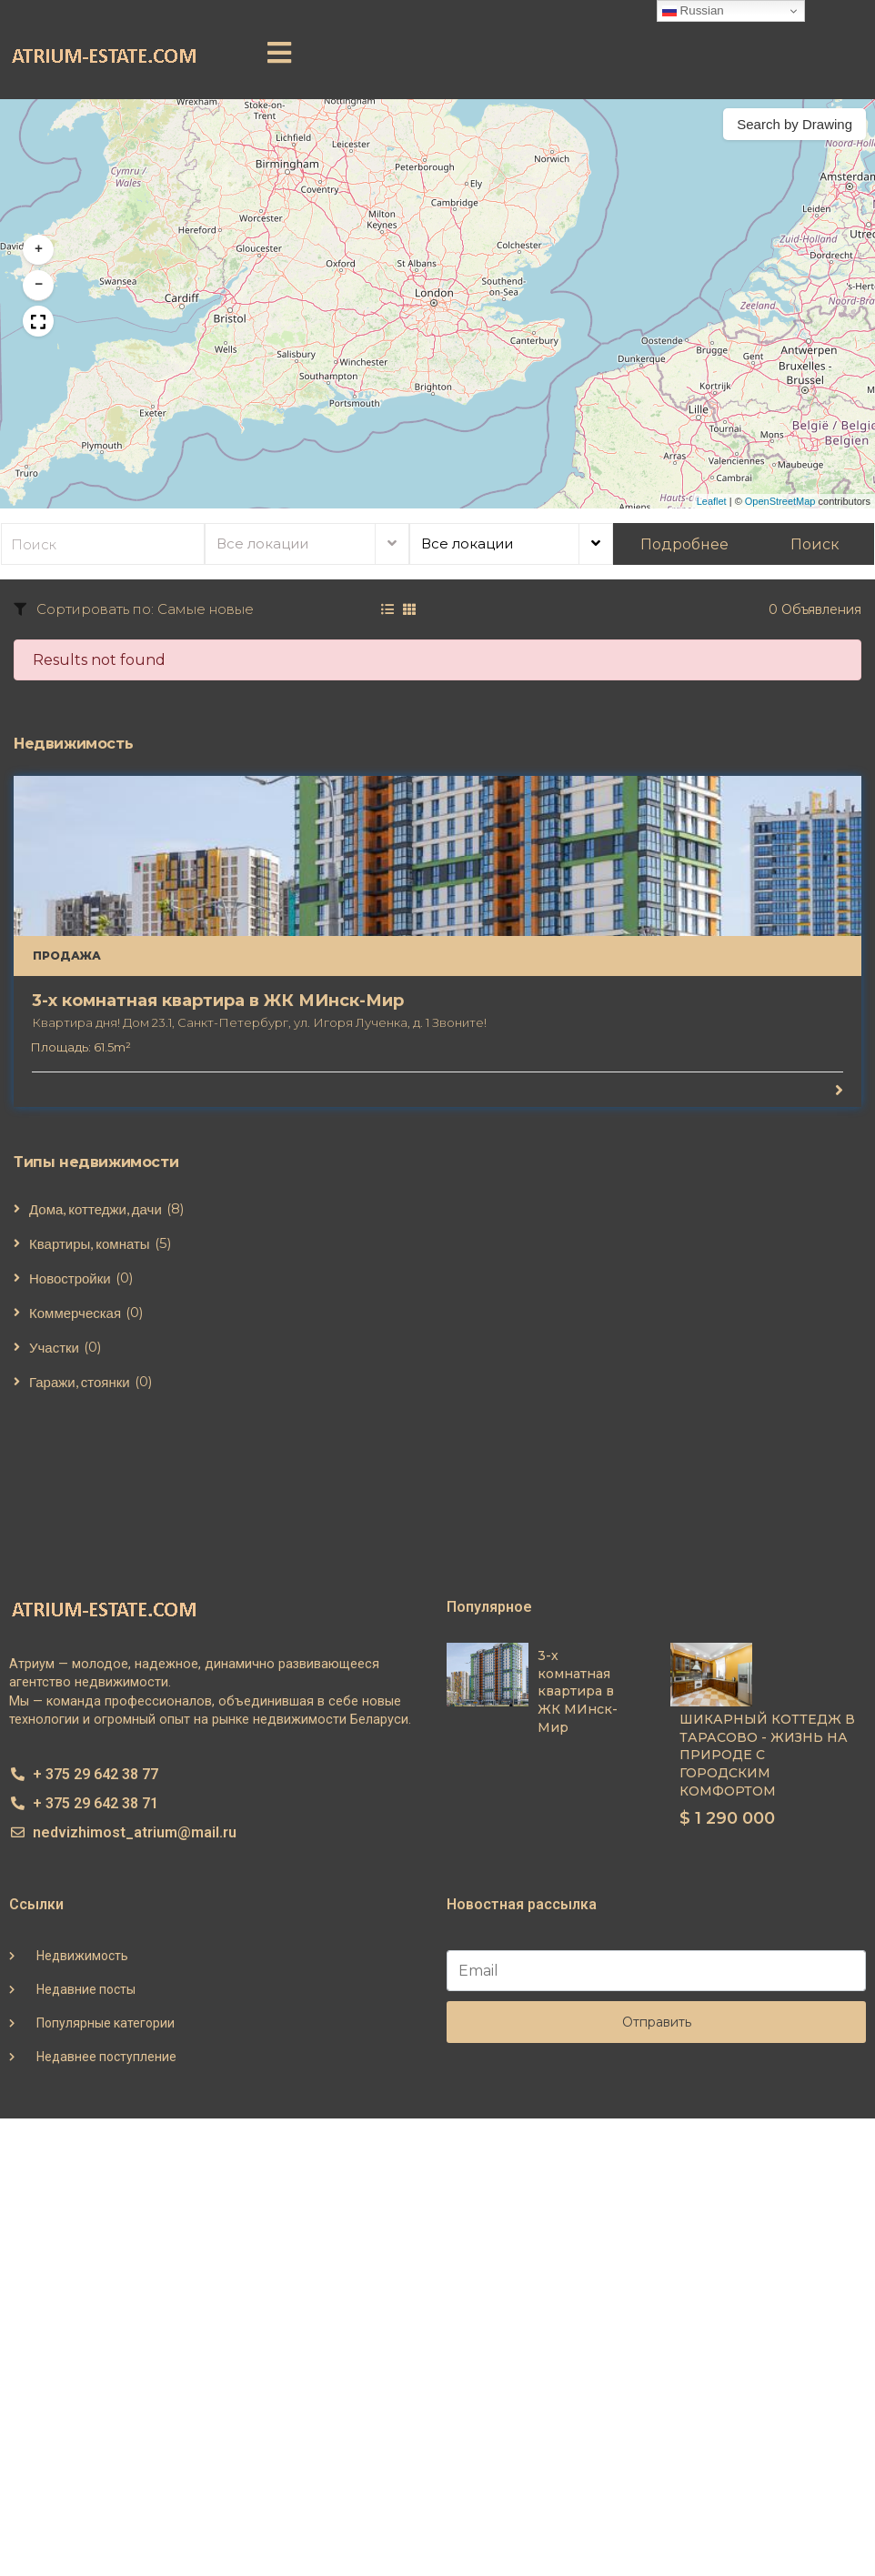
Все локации (262, 543)
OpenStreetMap (780, 501)
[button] (279, 53)
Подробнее (684, 544)
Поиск (815, 544)
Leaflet (712, 501)
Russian (693, 11)
